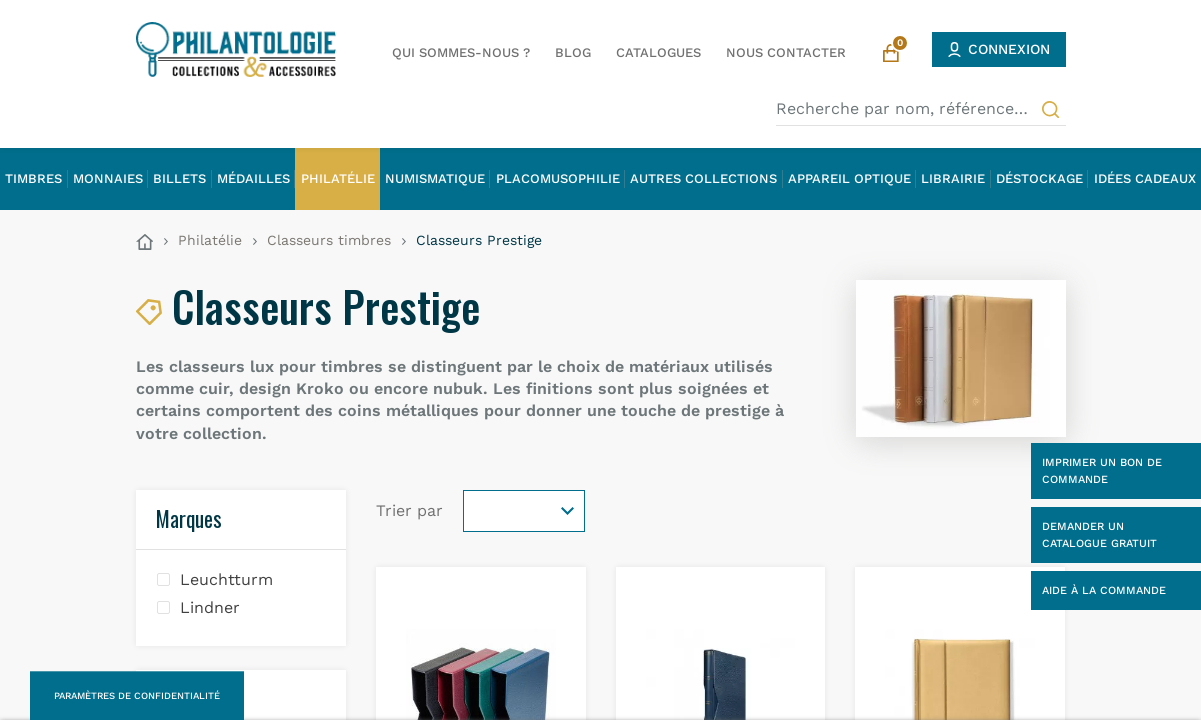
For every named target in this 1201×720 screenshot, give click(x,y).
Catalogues (658, 52)
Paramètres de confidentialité (137, 695)
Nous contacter (786, 52)
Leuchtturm (226, 579)
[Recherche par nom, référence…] (921, 109)
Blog (573, 52)
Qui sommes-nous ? (461, 52)
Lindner (210, 607)
